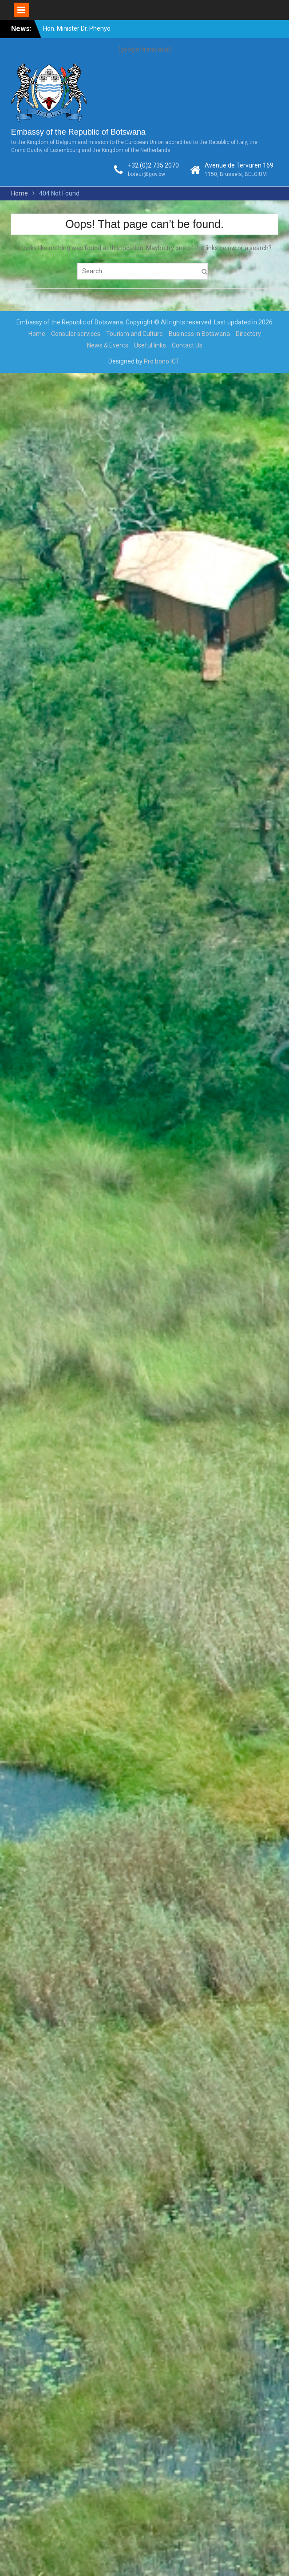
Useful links (150, 345)
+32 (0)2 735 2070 (153, 165)
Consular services (75, 333)
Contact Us (187, 345)
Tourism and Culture (134, 333)
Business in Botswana (199, 333)
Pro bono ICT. (162, 361)
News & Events (107, 345)
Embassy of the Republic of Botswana (78, 132)
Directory (248, 333)
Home (36, 333)
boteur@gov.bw (146, 174)
